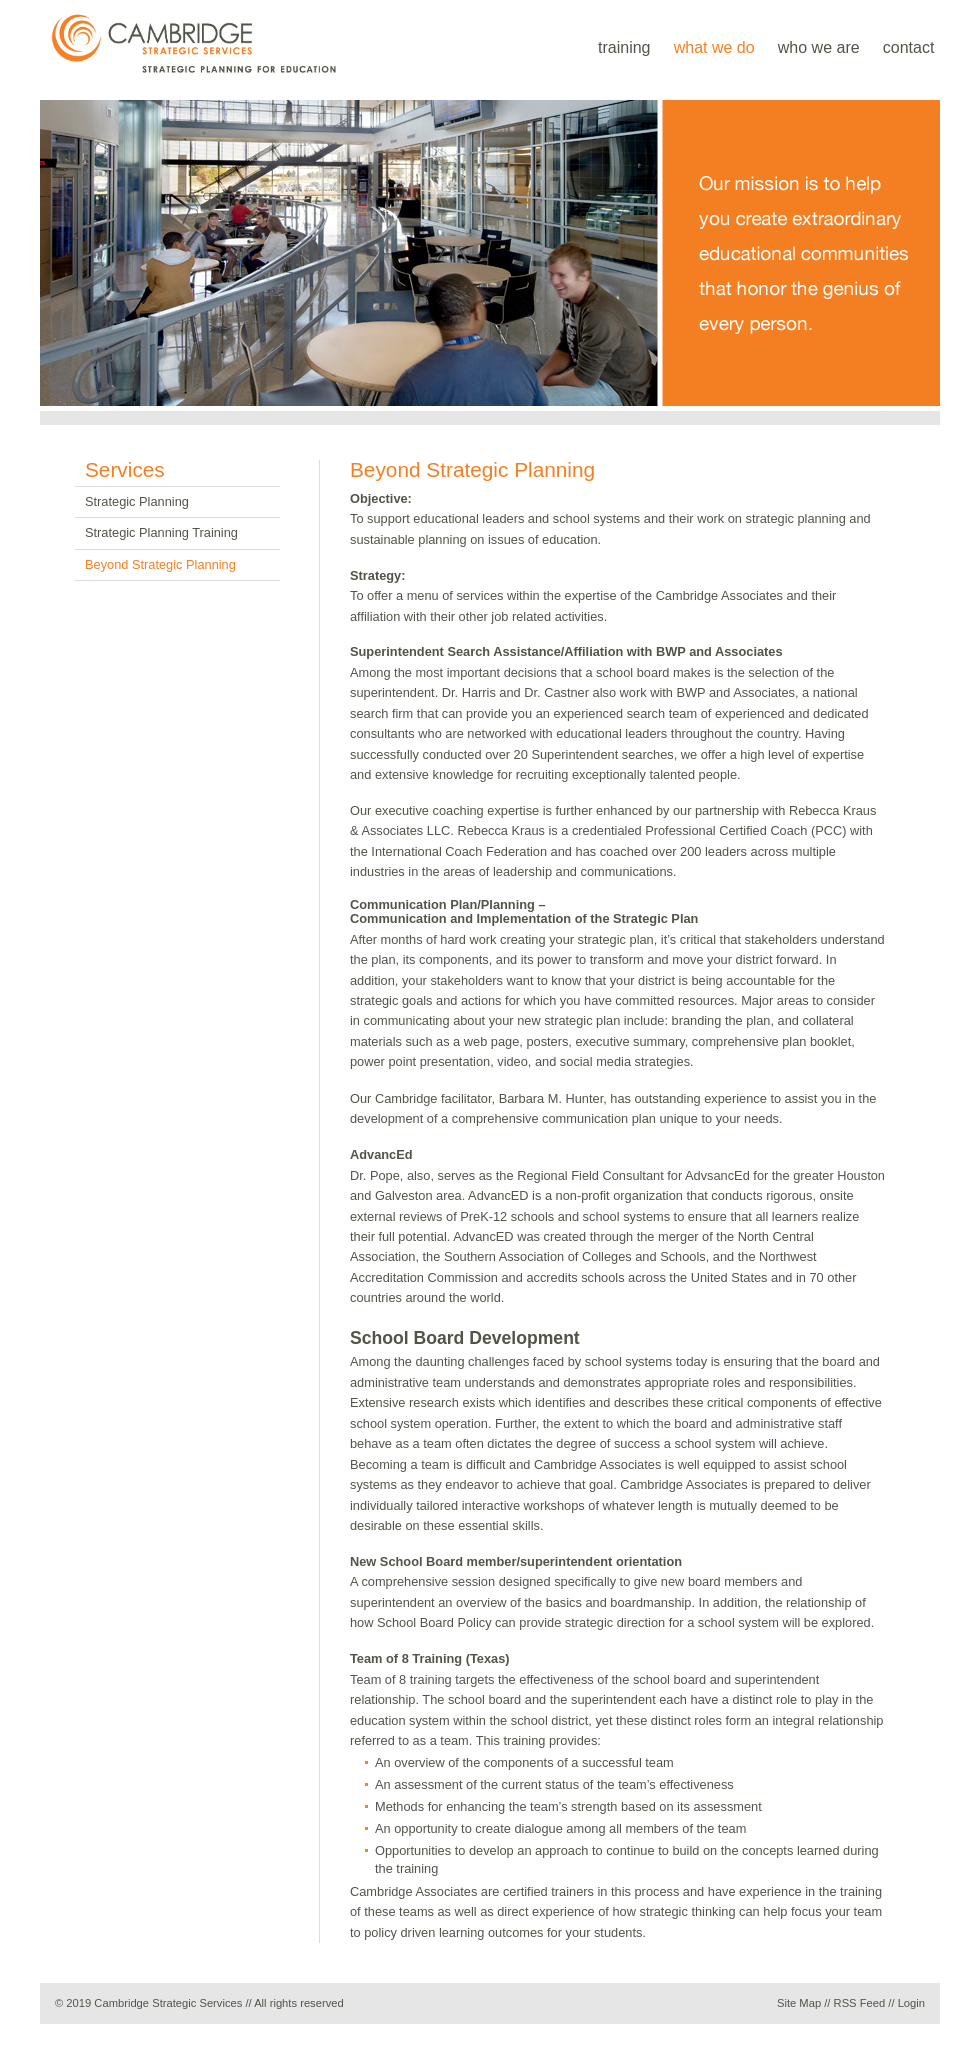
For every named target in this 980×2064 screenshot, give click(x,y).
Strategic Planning (137, 501)
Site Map (799, 2003)
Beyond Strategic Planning (160, 564)
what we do (714, 47)
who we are (819, 47)
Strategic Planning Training (161, 532)
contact (909, 47)
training (624, 47)
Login (911, 2003)
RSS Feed (860, 2003)
